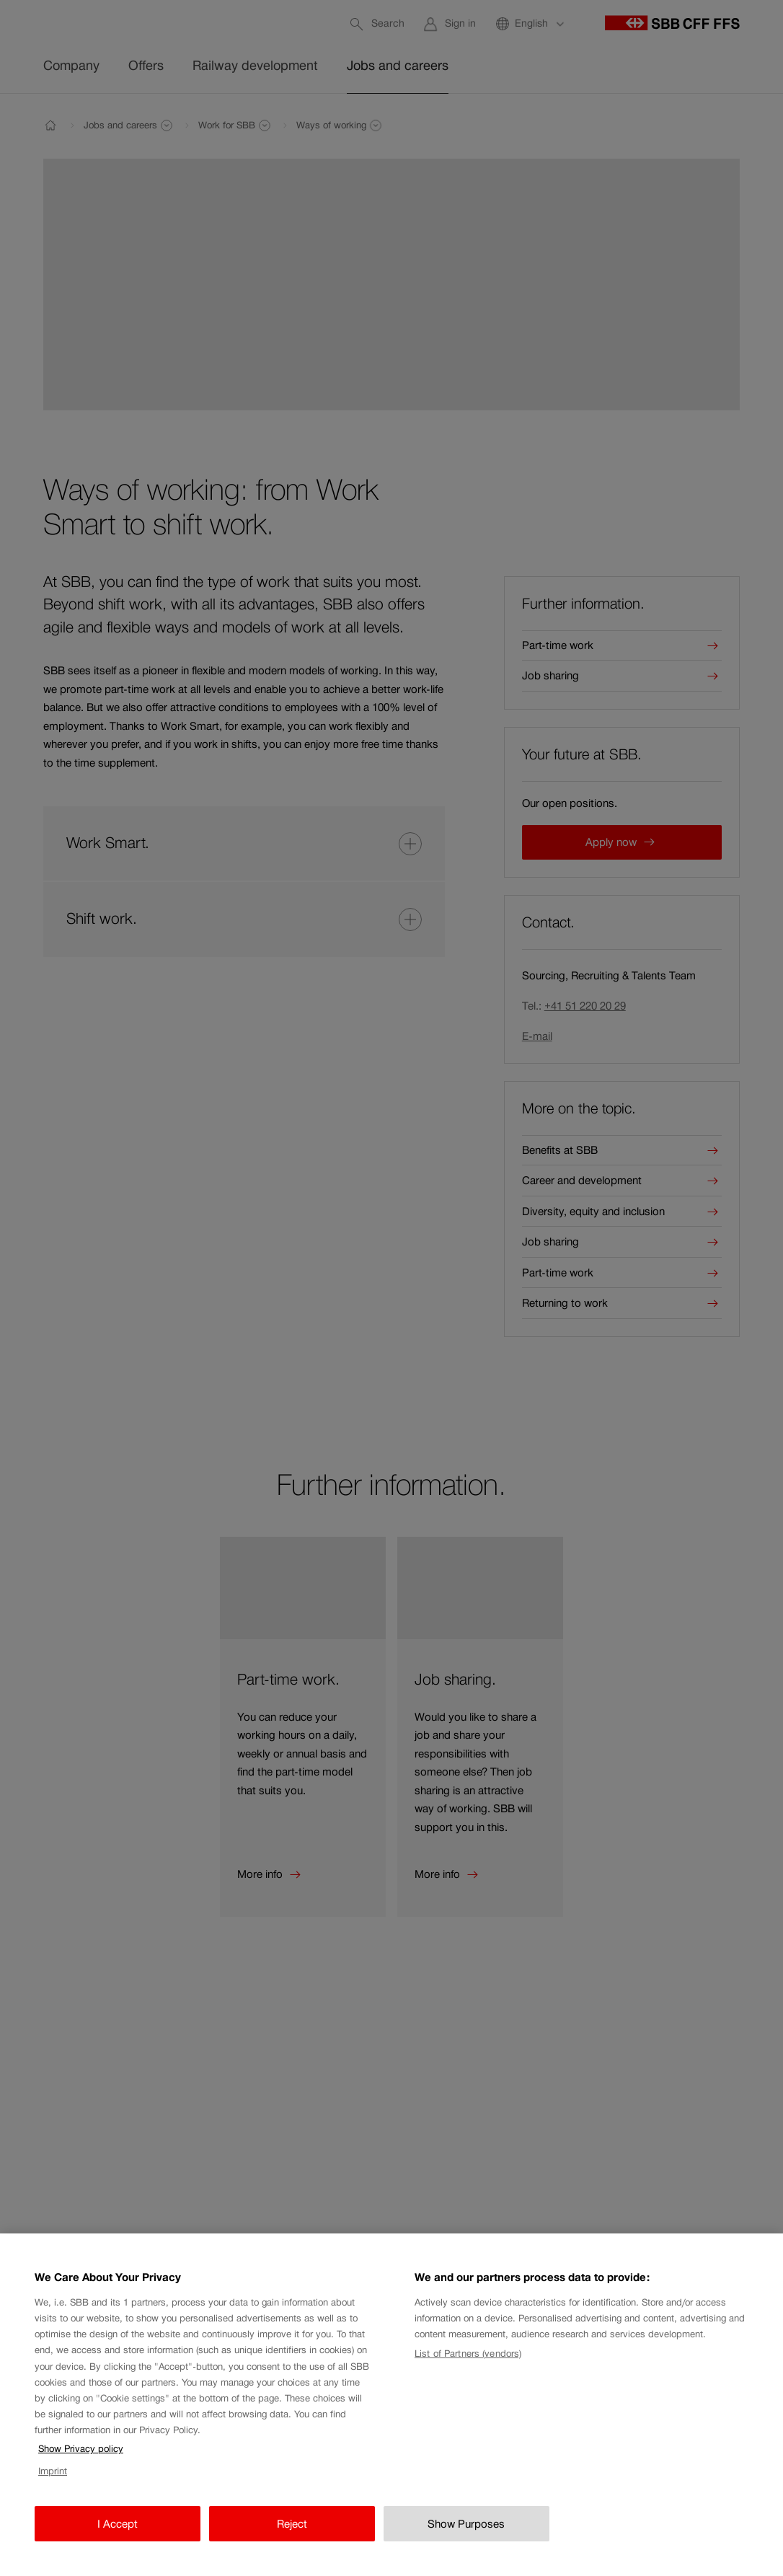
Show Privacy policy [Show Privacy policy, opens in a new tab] (80, 2458)
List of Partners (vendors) (468, 2362)
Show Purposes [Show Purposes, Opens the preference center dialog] (466, 2532)
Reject (292, 2532)
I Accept (117, 2532)
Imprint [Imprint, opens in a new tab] (52, 2480)
